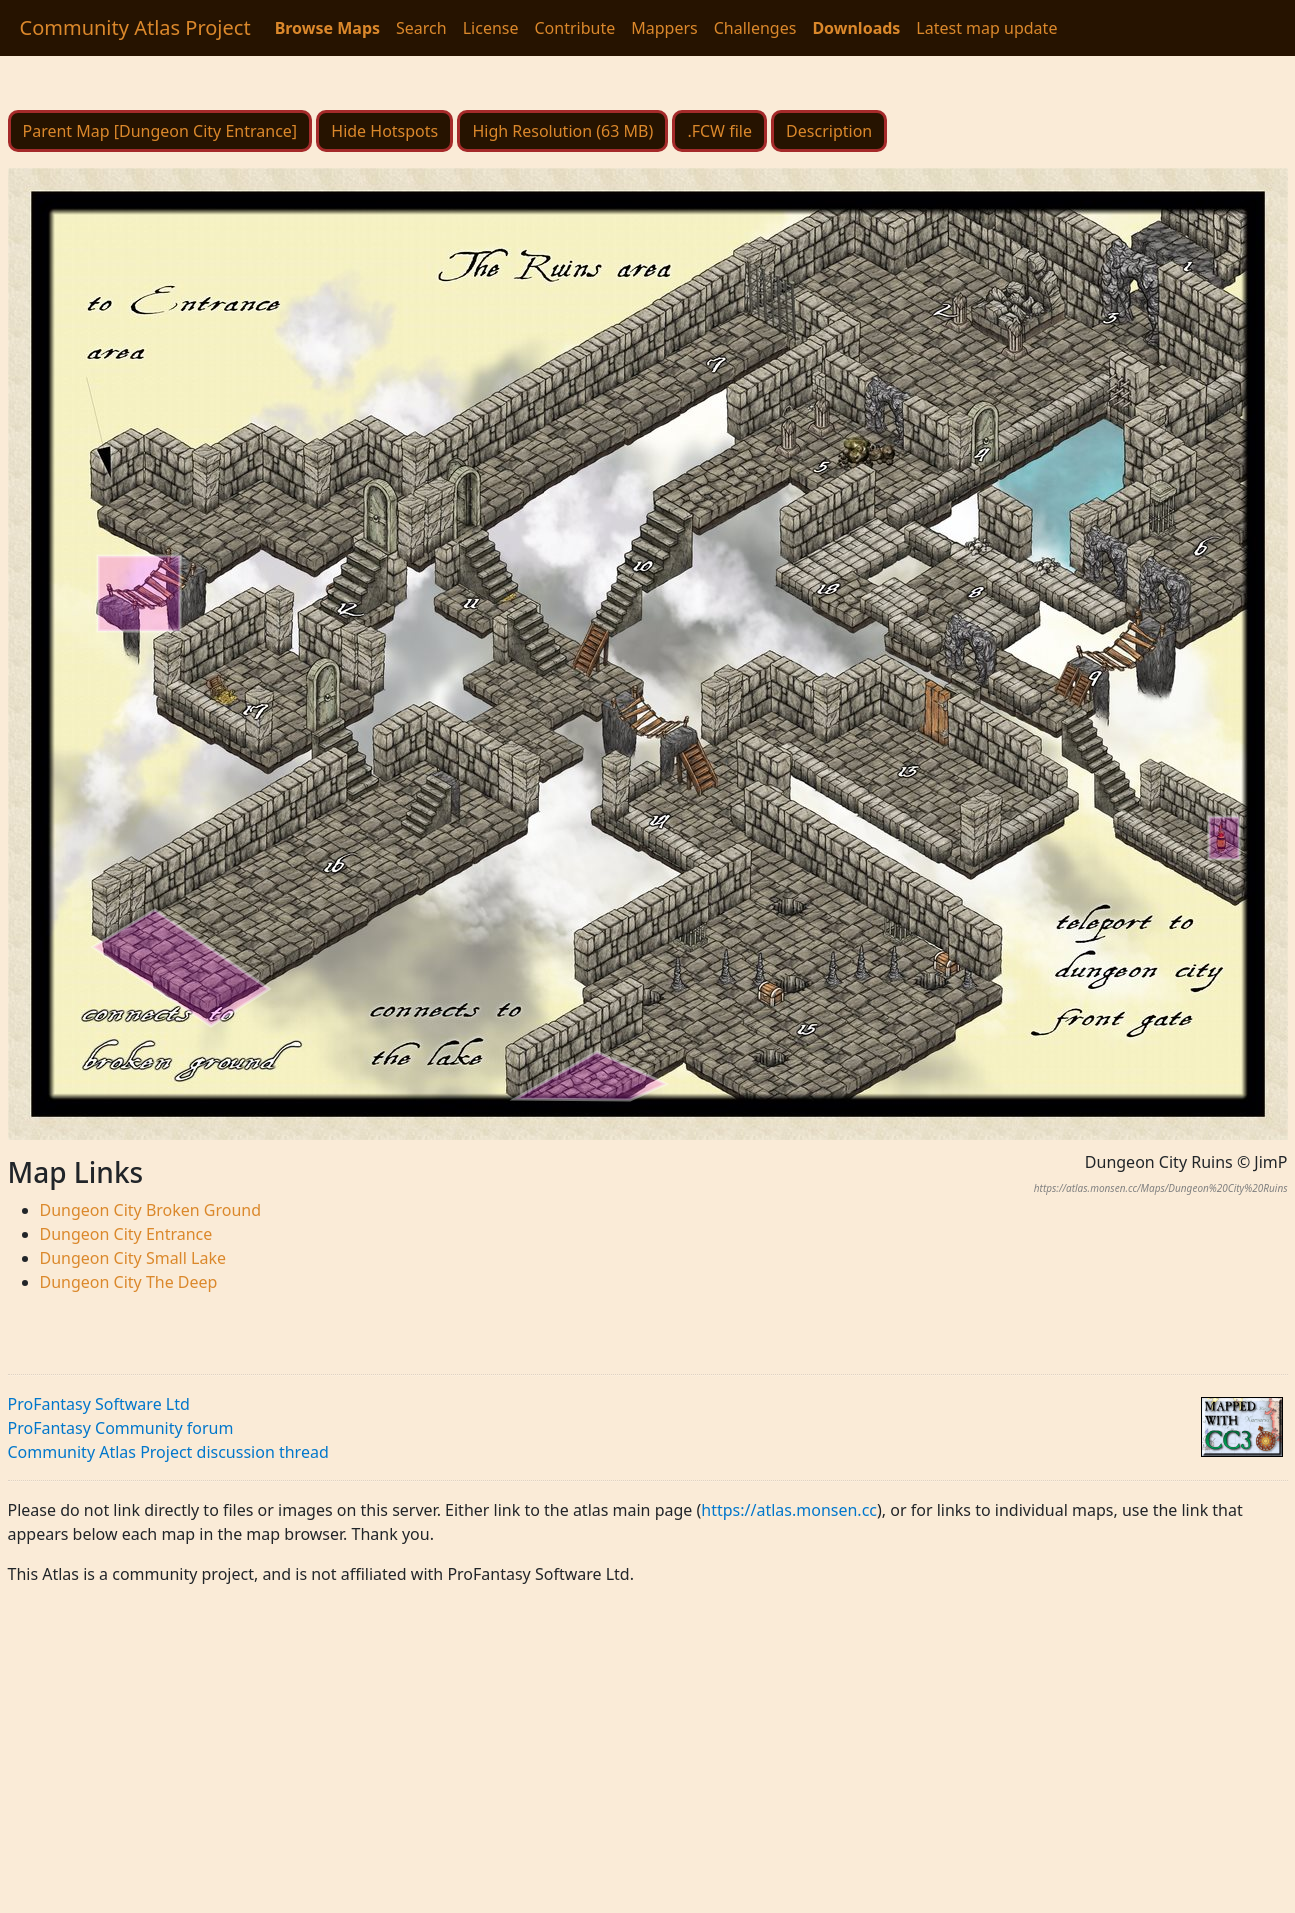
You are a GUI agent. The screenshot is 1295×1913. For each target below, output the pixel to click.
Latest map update (986, 28)
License (491, 28)
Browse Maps (327, 28)
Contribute (574, 28)
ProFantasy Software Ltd (99, 1404)
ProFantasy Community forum (121, 1428)
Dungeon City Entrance (126, 1234)
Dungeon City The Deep (129, 1282)
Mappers (664, 28)
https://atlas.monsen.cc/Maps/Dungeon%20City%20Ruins (1161, 1188)
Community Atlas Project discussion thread (168, 1452)
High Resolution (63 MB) (562, 131)
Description (829, 131)
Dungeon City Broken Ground (151, 1210)
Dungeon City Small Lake (133, 1258)
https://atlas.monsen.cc (789, 1510)
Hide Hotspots (384, 131)
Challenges (755, 28)
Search (421, 28)
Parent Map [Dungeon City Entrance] (160, 131)
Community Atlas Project (135, 27)
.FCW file (719, 131)
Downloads (856, 28)
